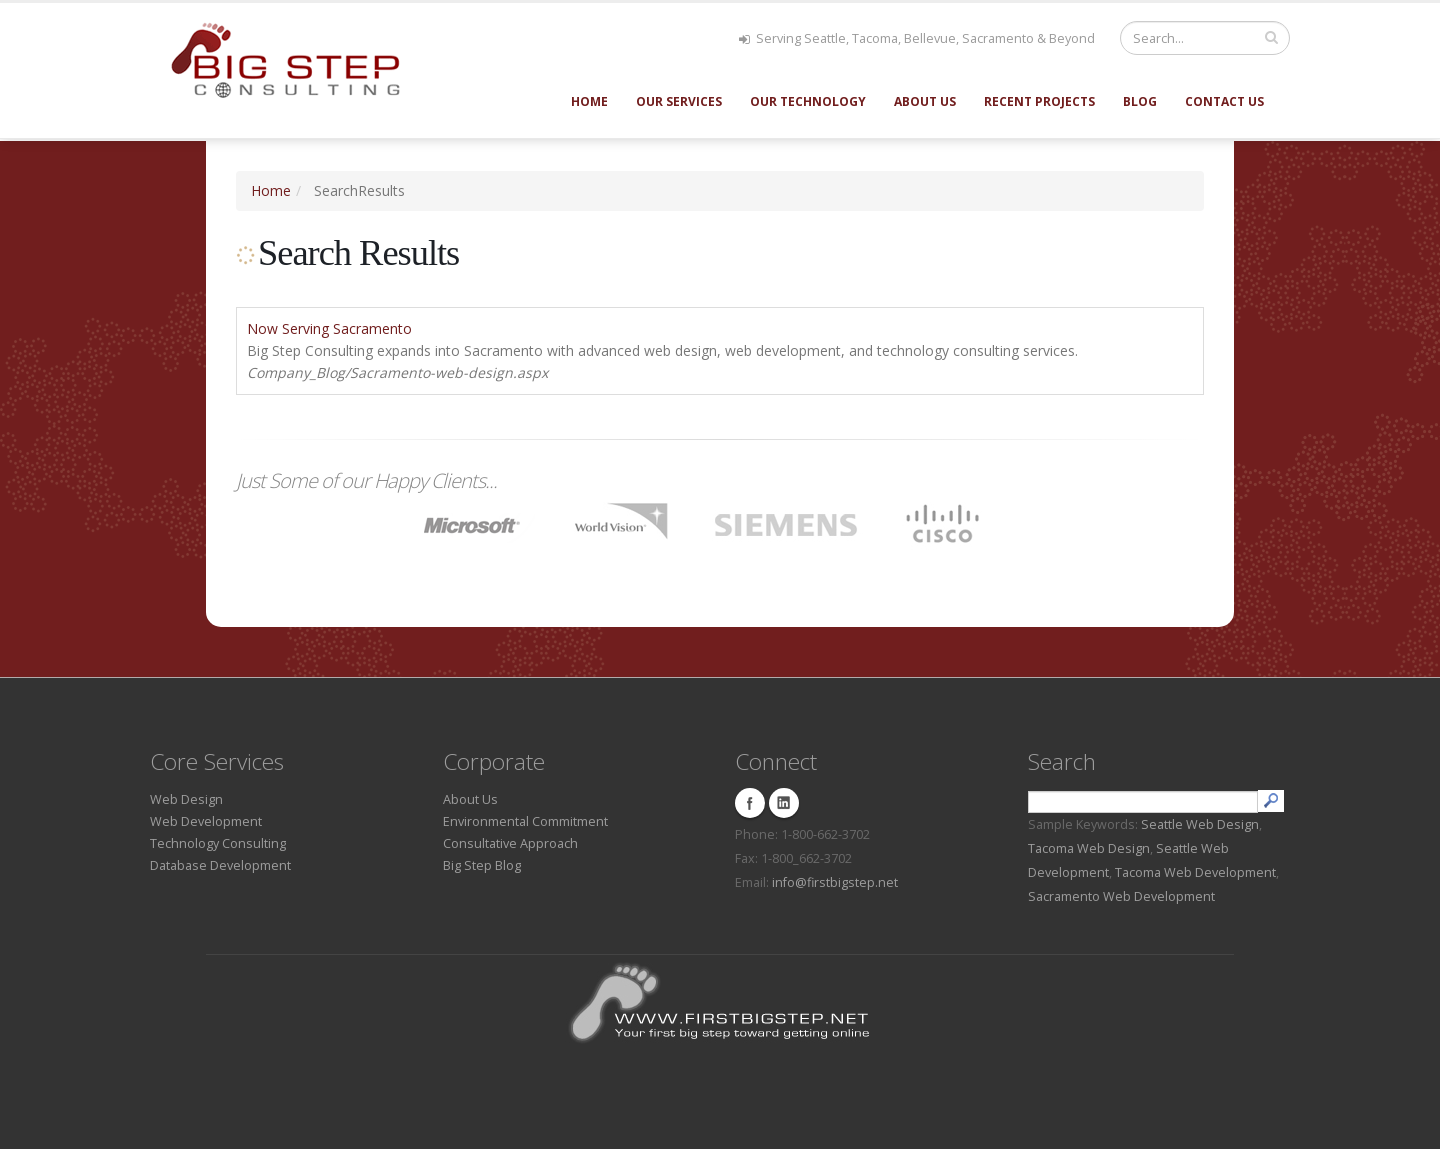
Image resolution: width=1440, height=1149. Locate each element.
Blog (1140, 101)
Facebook (750, 803)
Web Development (206, 821)
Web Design (186, 799)
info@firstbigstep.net (835, 882)
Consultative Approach (510, 843)
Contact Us (1224, 101)
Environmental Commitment (525, 821)
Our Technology (808, 101)
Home (589, 101)
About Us (925, 101)
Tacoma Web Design (1089, 848)
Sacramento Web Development (1121, 896)
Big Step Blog (482, 865)
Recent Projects (1039, 101)
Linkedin (784, 803)
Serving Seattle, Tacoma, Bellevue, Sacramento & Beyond (917, 38)
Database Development (220, 865)
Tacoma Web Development (1195, 872)
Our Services (679, 101)
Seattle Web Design (1200, 824)
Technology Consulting (218, 843)
